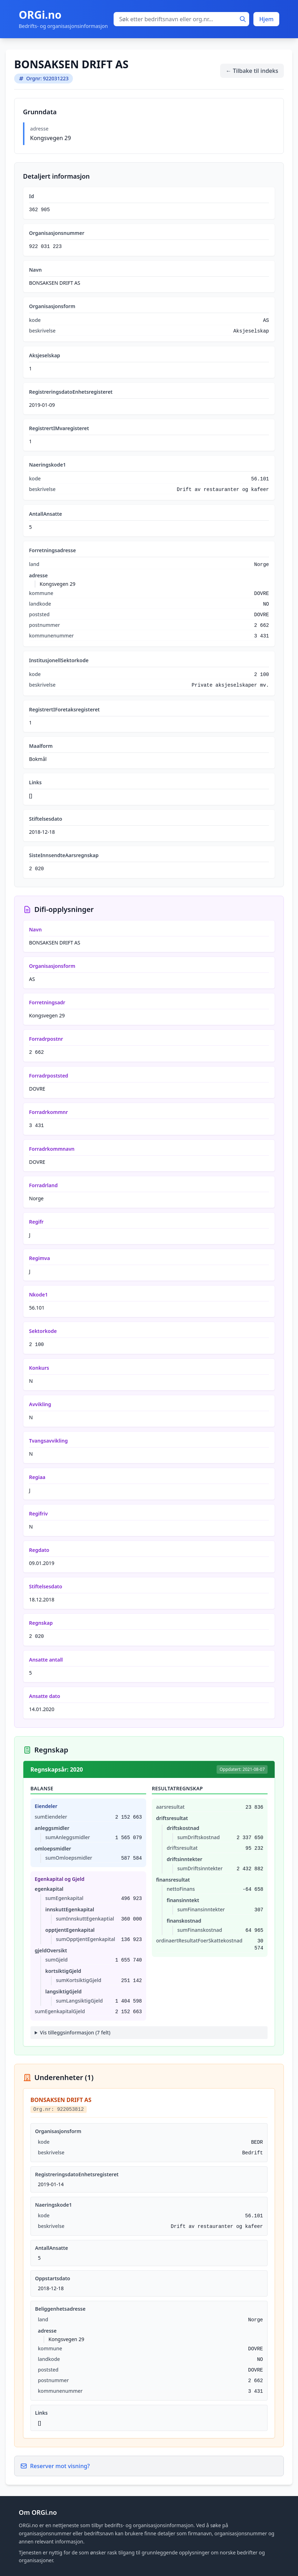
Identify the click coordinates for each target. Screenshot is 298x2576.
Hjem (266, 19)
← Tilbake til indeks (252, 71)
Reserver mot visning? (55, 2466)
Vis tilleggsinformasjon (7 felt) (75, 2032)
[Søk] (242, 19)
